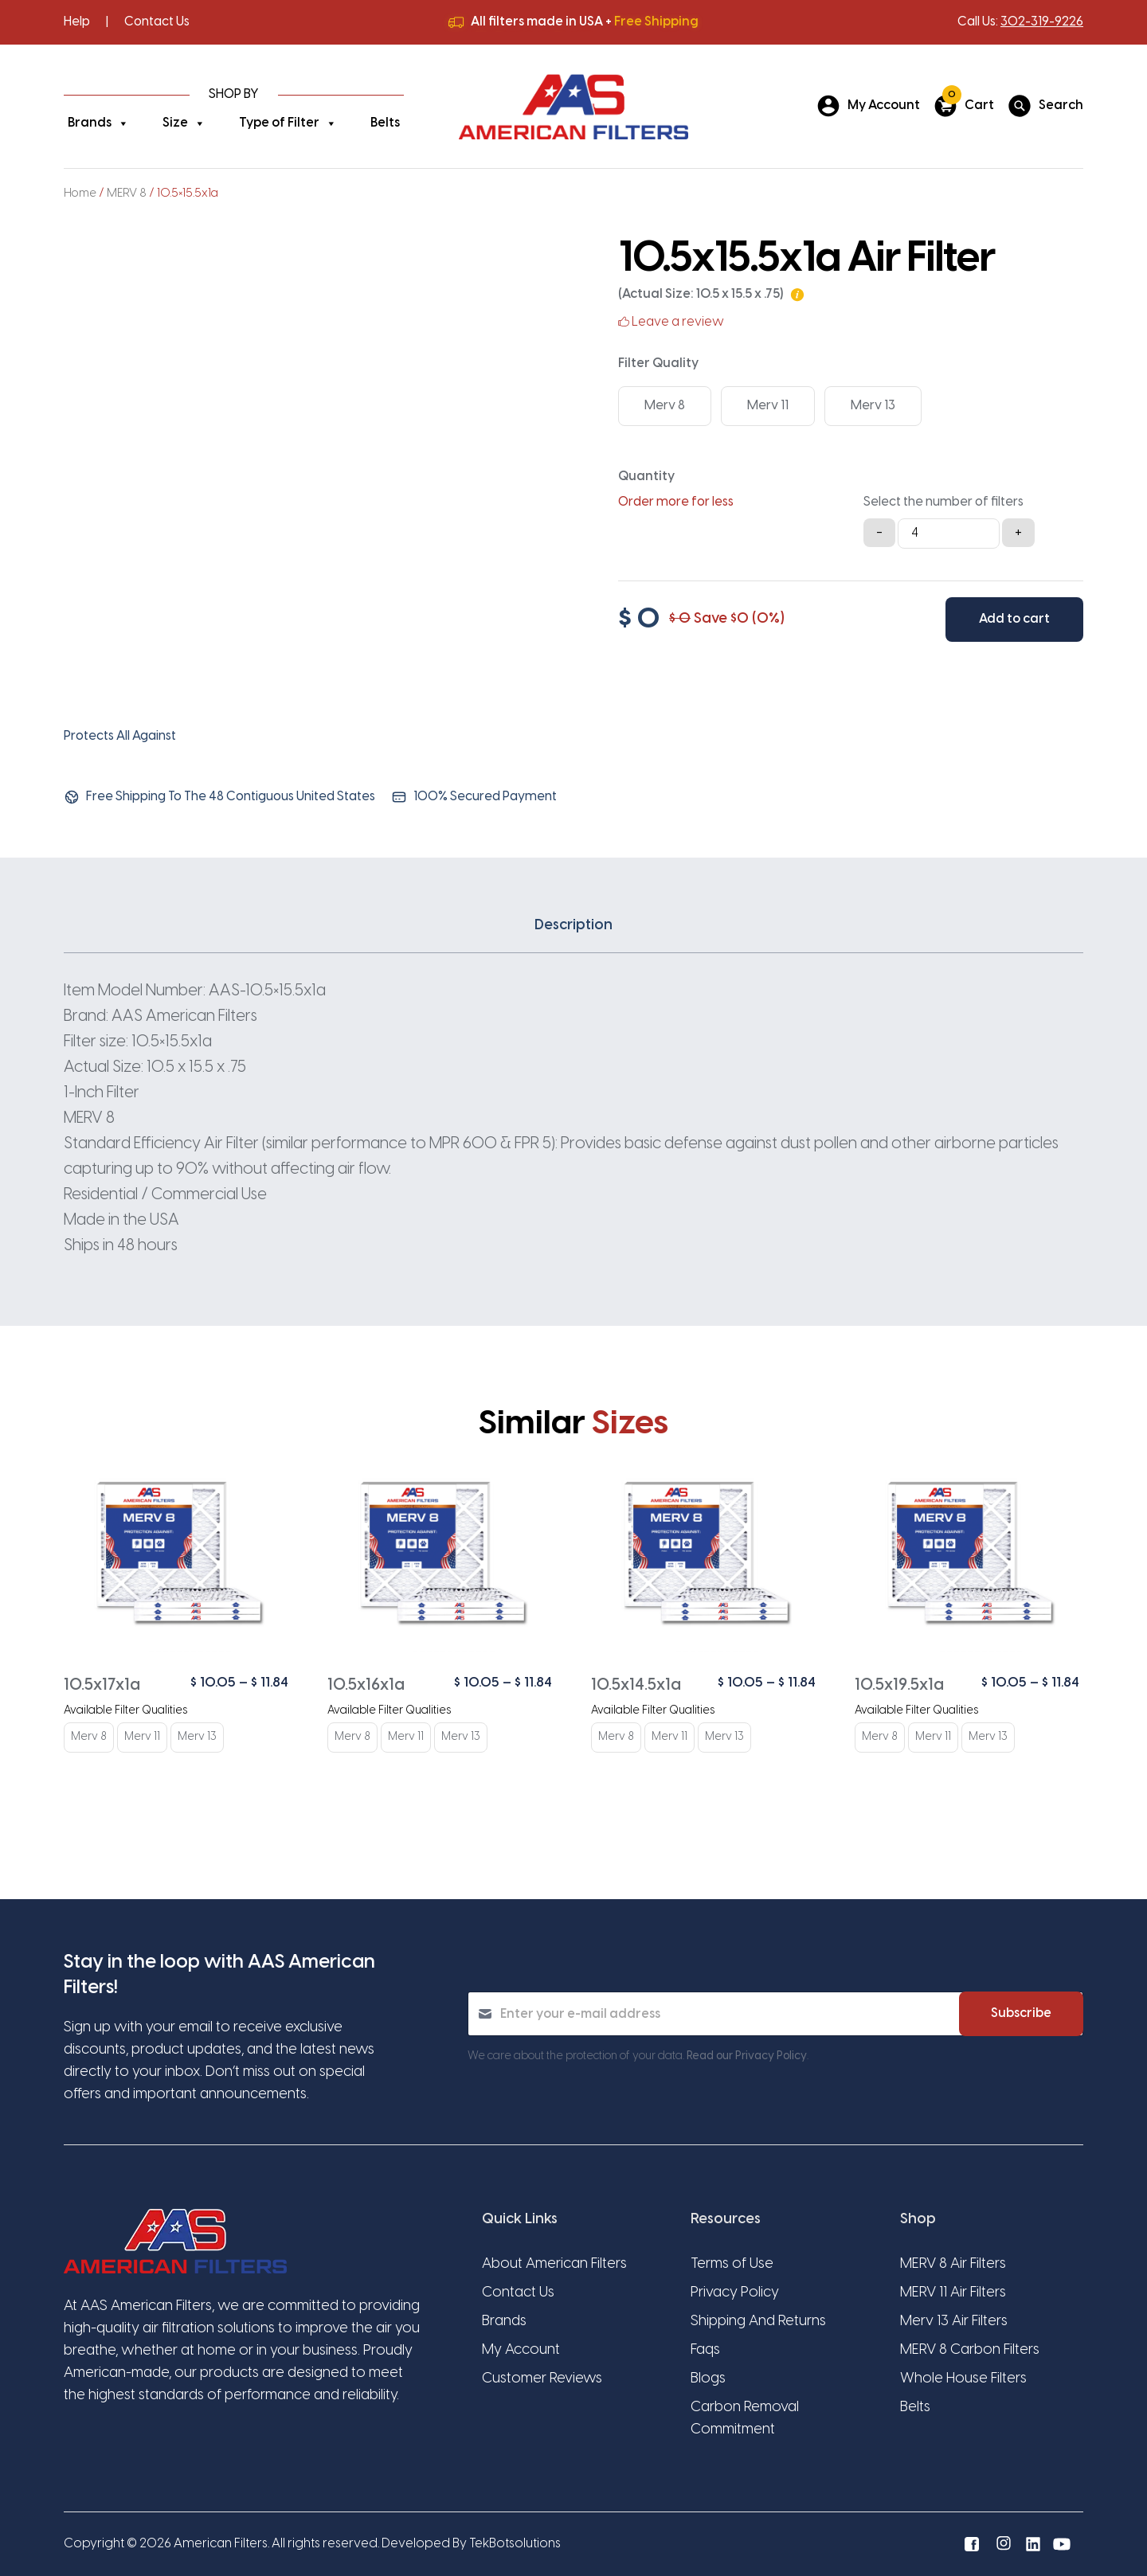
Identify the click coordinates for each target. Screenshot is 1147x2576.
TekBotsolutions (515, 2544)
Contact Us (157, 22)
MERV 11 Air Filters (953, 2292)
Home (80, 193)
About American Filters (554, 2264)
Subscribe (1021, 2013)
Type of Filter (288, 123)
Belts (385, 123)
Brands (98, 123)
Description (573, 925)
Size (184, 123)
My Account (521, 2350)
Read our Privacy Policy (747, 2056)
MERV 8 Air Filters (953, 2264)
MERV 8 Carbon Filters (969, 2350)
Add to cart (1014, 619)
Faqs (705, 2350)
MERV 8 (127, 193)
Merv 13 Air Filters (954, 2321)
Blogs (708, 2378)
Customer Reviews (542, 2378)
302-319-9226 (1041, 22)
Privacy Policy (735, 2292)
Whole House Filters (963, 2378)
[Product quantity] (949, 533)
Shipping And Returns (758, 2321)
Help (77, 22)
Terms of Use (732, 2264)
